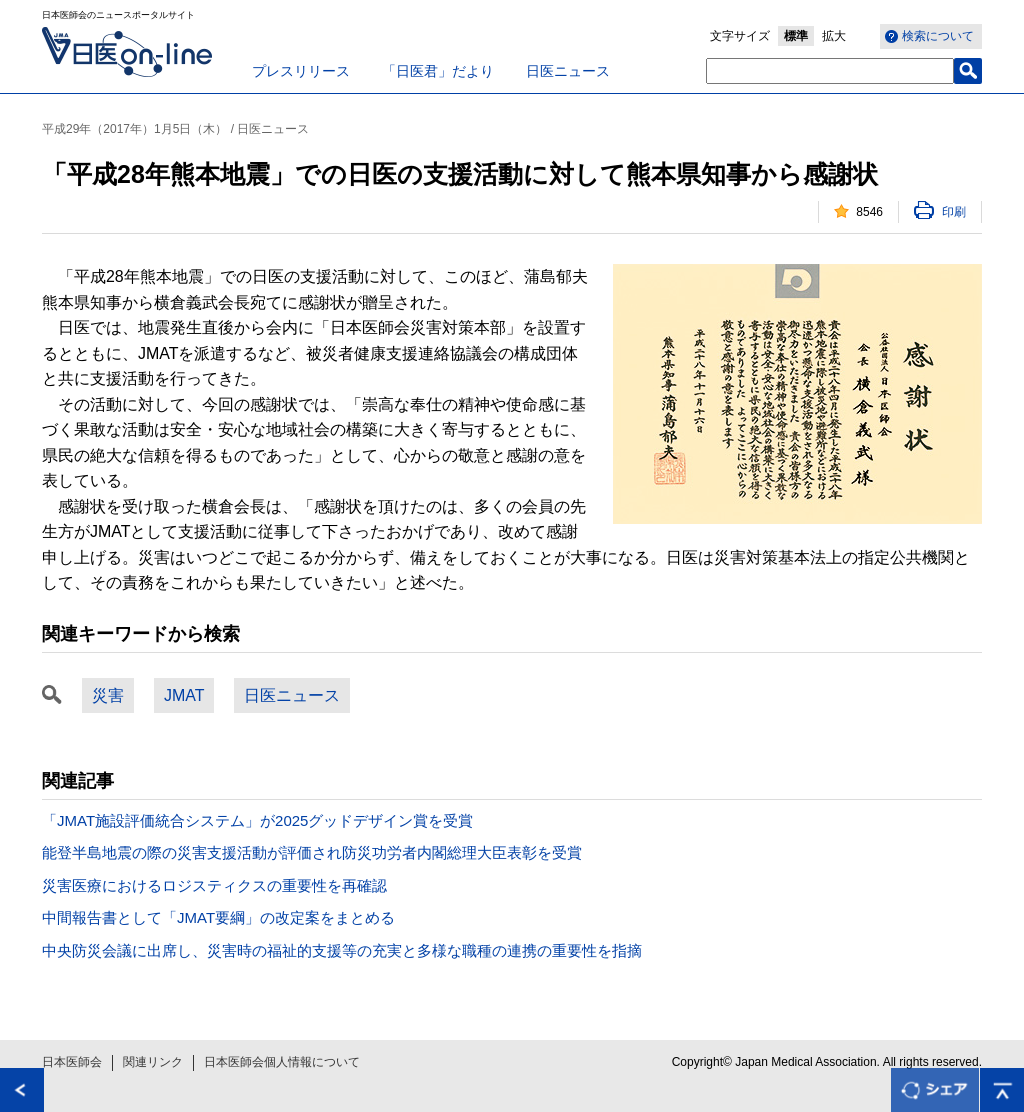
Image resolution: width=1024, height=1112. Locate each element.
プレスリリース (301, 71)
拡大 (834, 36)
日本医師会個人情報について (282, 1062)
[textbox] (830, 71)
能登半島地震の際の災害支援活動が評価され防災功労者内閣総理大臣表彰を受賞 (312, 852)
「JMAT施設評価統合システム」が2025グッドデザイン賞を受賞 (257, 820)
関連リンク (153, 1062)
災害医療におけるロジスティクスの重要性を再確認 (214, 885)
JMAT (184, 695)
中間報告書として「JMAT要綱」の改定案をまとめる (218, 917)
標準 (796, 36)
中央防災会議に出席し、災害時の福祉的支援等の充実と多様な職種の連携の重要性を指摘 (342, 950)
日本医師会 (72, 1062)
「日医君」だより (438, 71)
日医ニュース (568, 71)
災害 (108, 695)
